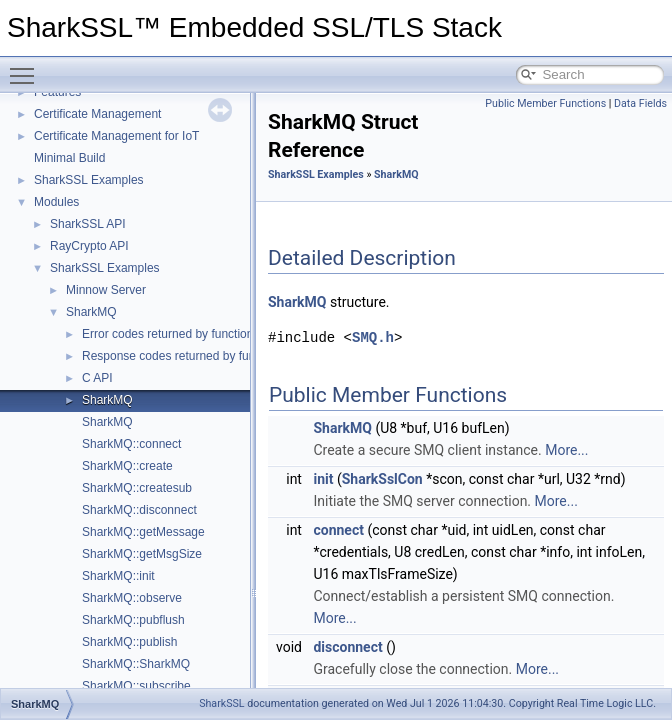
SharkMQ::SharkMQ (136, 664)
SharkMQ (91, 312)
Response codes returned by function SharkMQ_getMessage (244, 356)
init (323, 479)
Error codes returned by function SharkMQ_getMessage (230, 334)
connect (338, 530)
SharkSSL (221, 703)
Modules (56, 202)
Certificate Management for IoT (116, 136)
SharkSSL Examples (89, 180)
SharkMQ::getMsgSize (142, 554)
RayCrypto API (89, 246)
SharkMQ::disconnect (139, 510)
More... (566, 450)
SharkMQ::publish (129, 642)
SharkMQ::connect (131, 444)
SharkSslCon (382, 479)
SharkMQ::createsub (137, 488)
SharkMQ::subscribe (136, 686)
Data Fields (640, 103)
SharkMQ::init (118, 576)
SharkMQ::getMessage (143, 532)
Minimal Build (69, 158)
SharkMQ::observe (132, 598)
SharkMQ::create (127, 466)
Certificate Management (97, 114)
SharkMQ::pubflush (133, 620)
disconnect (347, 647)
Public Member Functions (545, 103)
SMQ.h (373, 337)
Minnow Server (106, 290)
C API (97, 378)
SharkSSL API (88, 224)
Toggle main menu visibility (27, 67)
